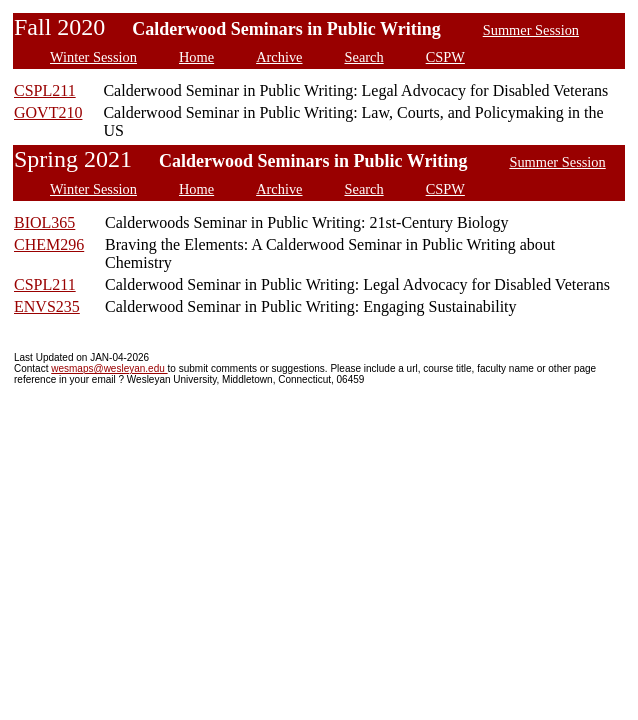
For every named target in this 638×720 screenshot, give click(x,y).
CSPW (445, 57)
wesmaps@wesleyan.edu (109, 368)
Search (364, 57)
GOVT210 (48, 112)
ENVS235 (47, 306)
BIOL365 (44, 222)
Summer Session (531, 30)
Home (196, 57)
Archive (279, 57)
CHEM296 (49, 244)
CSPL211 (45, 90)
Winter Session (93, 57)
